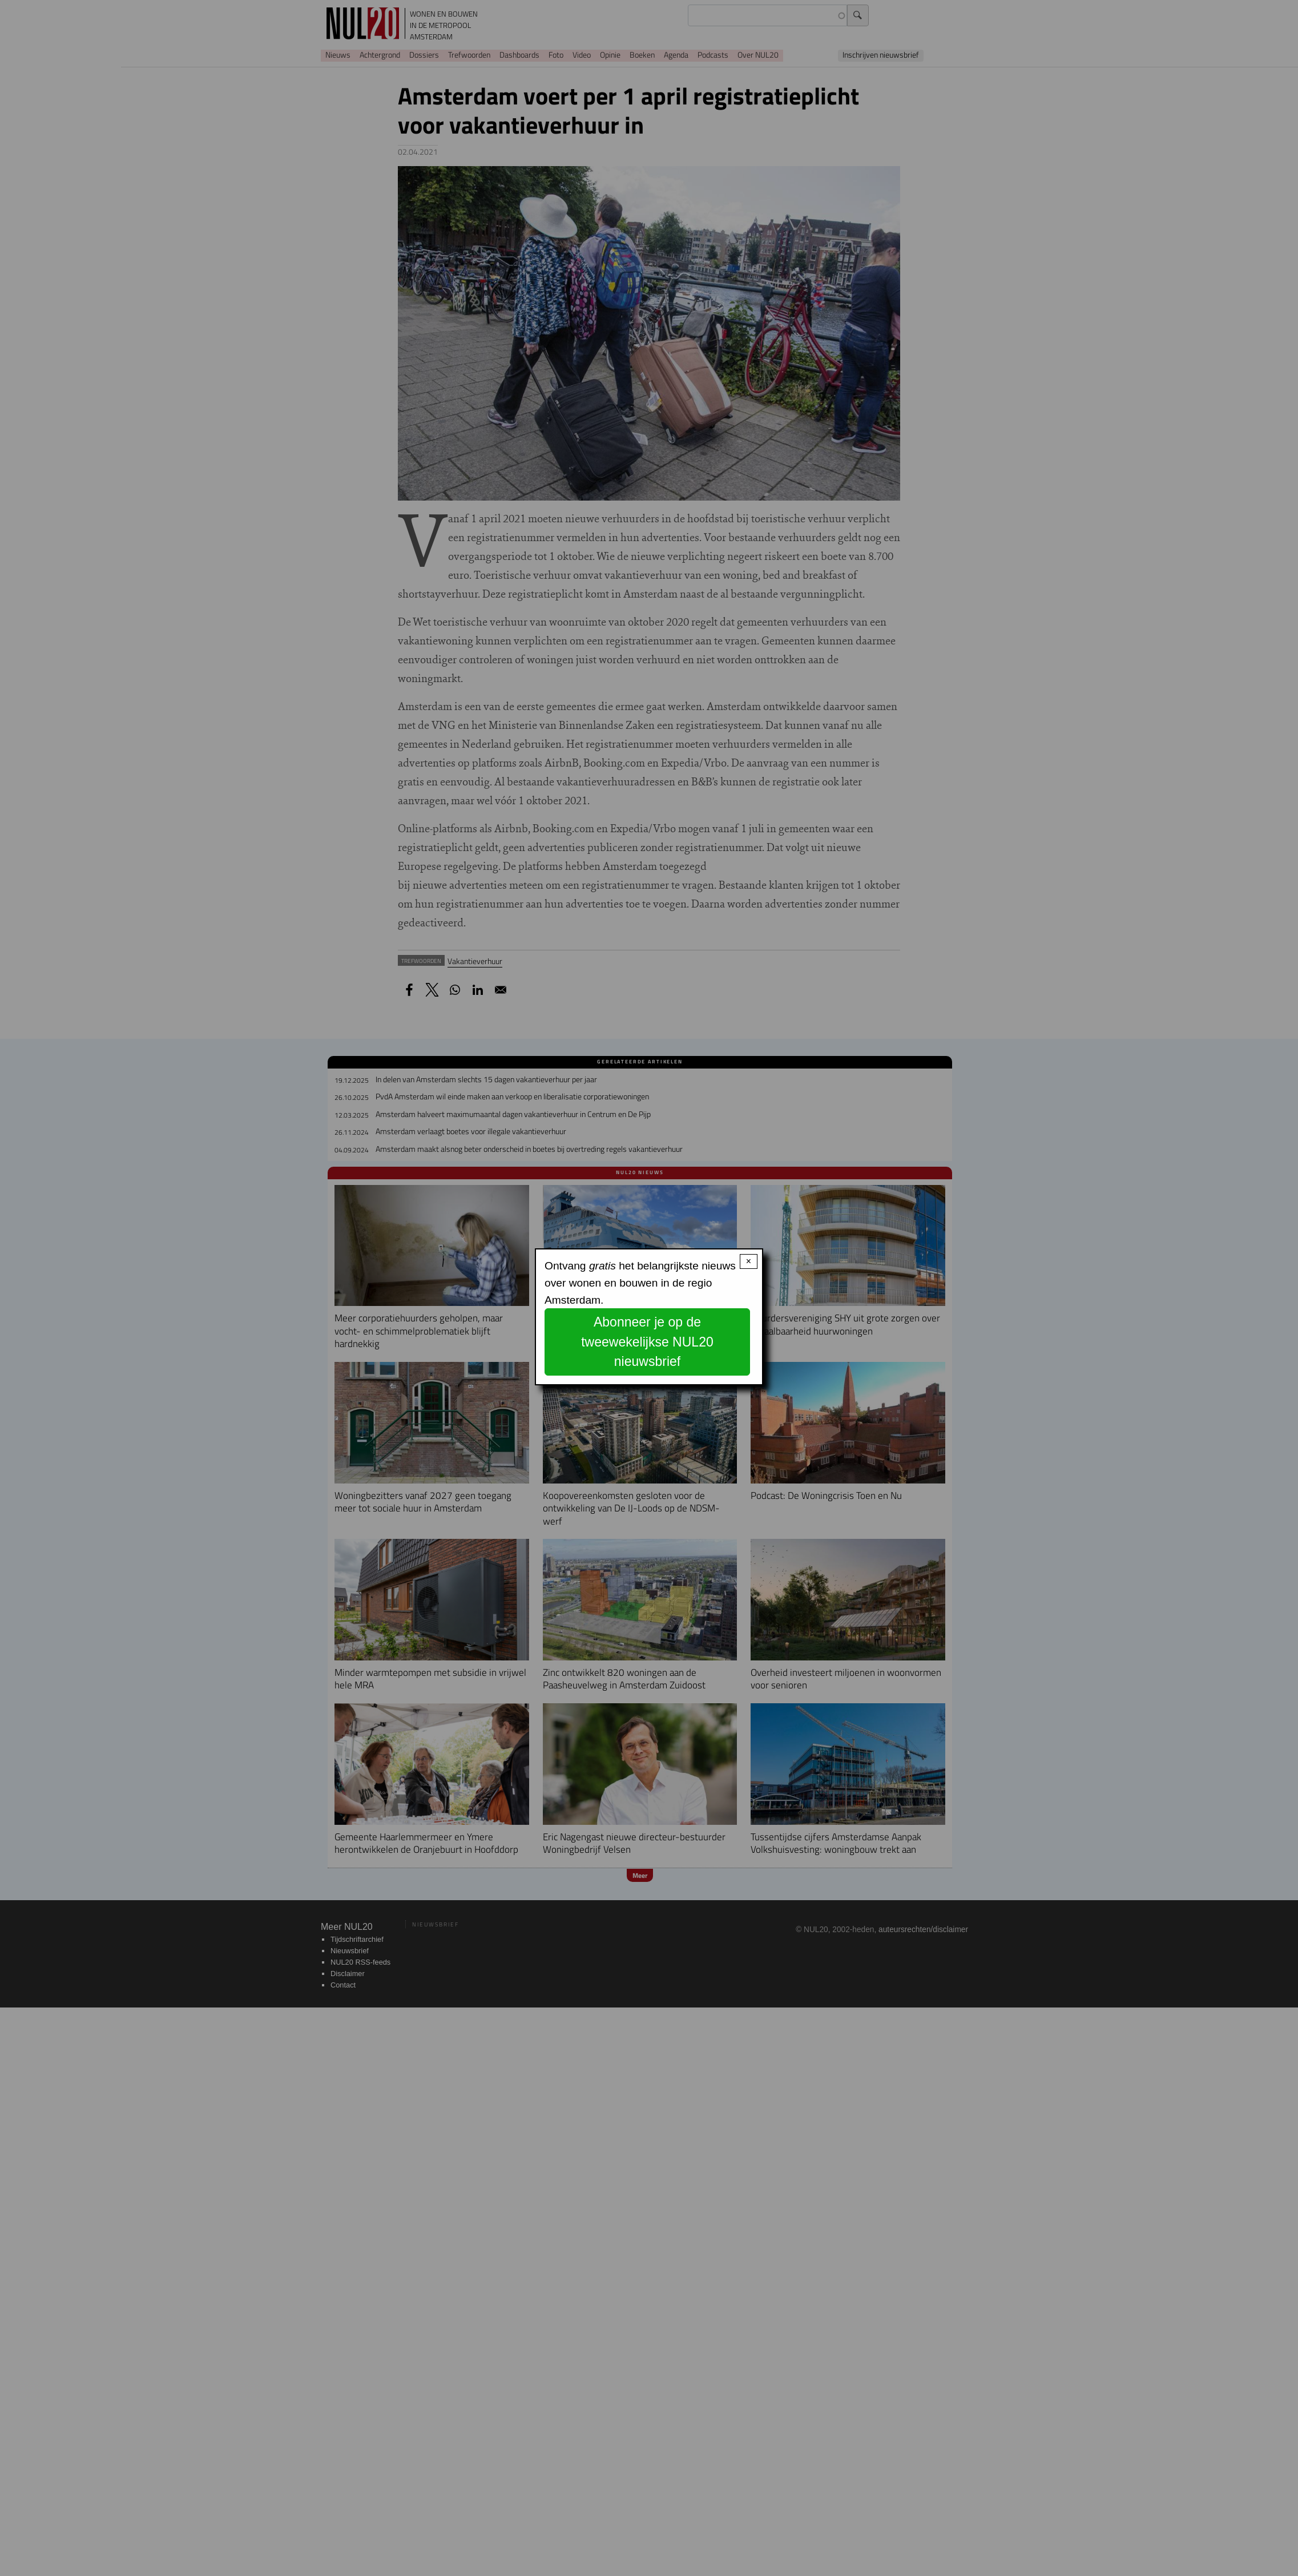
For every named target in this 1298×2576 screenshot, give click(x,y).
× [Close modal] (748, 1261)
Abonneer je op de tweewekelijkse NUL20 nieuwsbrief (647, 1342)
